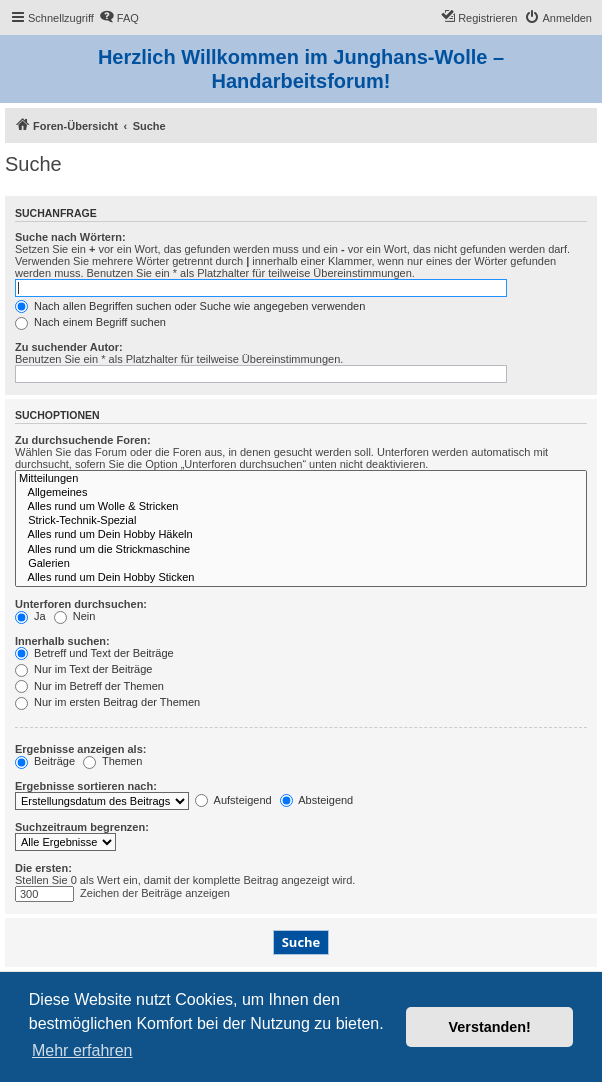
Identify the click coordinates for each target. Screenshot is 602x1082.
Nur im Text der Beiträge (83, 669)
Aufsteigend (233, 800)
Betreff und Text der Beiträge (94, 653)
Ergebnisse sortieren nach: (86, 786)
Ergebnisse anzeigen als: (80, 749)
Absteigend (317, 800)
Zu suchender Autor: (69, 347)
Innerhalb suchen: (62, 641)
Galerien (301, 564)
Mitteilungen (301, 479)
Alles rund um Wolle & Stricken (301, 507)
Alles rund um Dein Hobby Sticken (301, 578)
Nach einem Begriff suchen (90, 322)
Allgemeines (301, 493)
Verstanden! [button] (490, 1027)
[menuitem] (119, 18)
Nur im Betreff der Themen (89, 686)
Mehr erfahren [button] (82, 1050)
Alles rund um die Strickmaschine (301, 550)
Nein (75, 616)
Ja (30, 616)
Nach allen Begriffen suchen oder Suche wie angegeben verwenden (190, 306)
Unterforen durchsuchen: (81, 604)
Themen (112, 761)
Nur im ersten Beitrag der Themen (107, 702)
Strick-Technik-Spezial (301, 521)
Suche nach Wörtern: (70, 237)
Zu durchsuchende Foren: (83, 440)
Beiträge (45, 761)
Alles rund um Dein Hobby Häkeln (301, 535)
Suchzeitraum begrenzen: (82, 827)
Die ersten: (43, 868)
